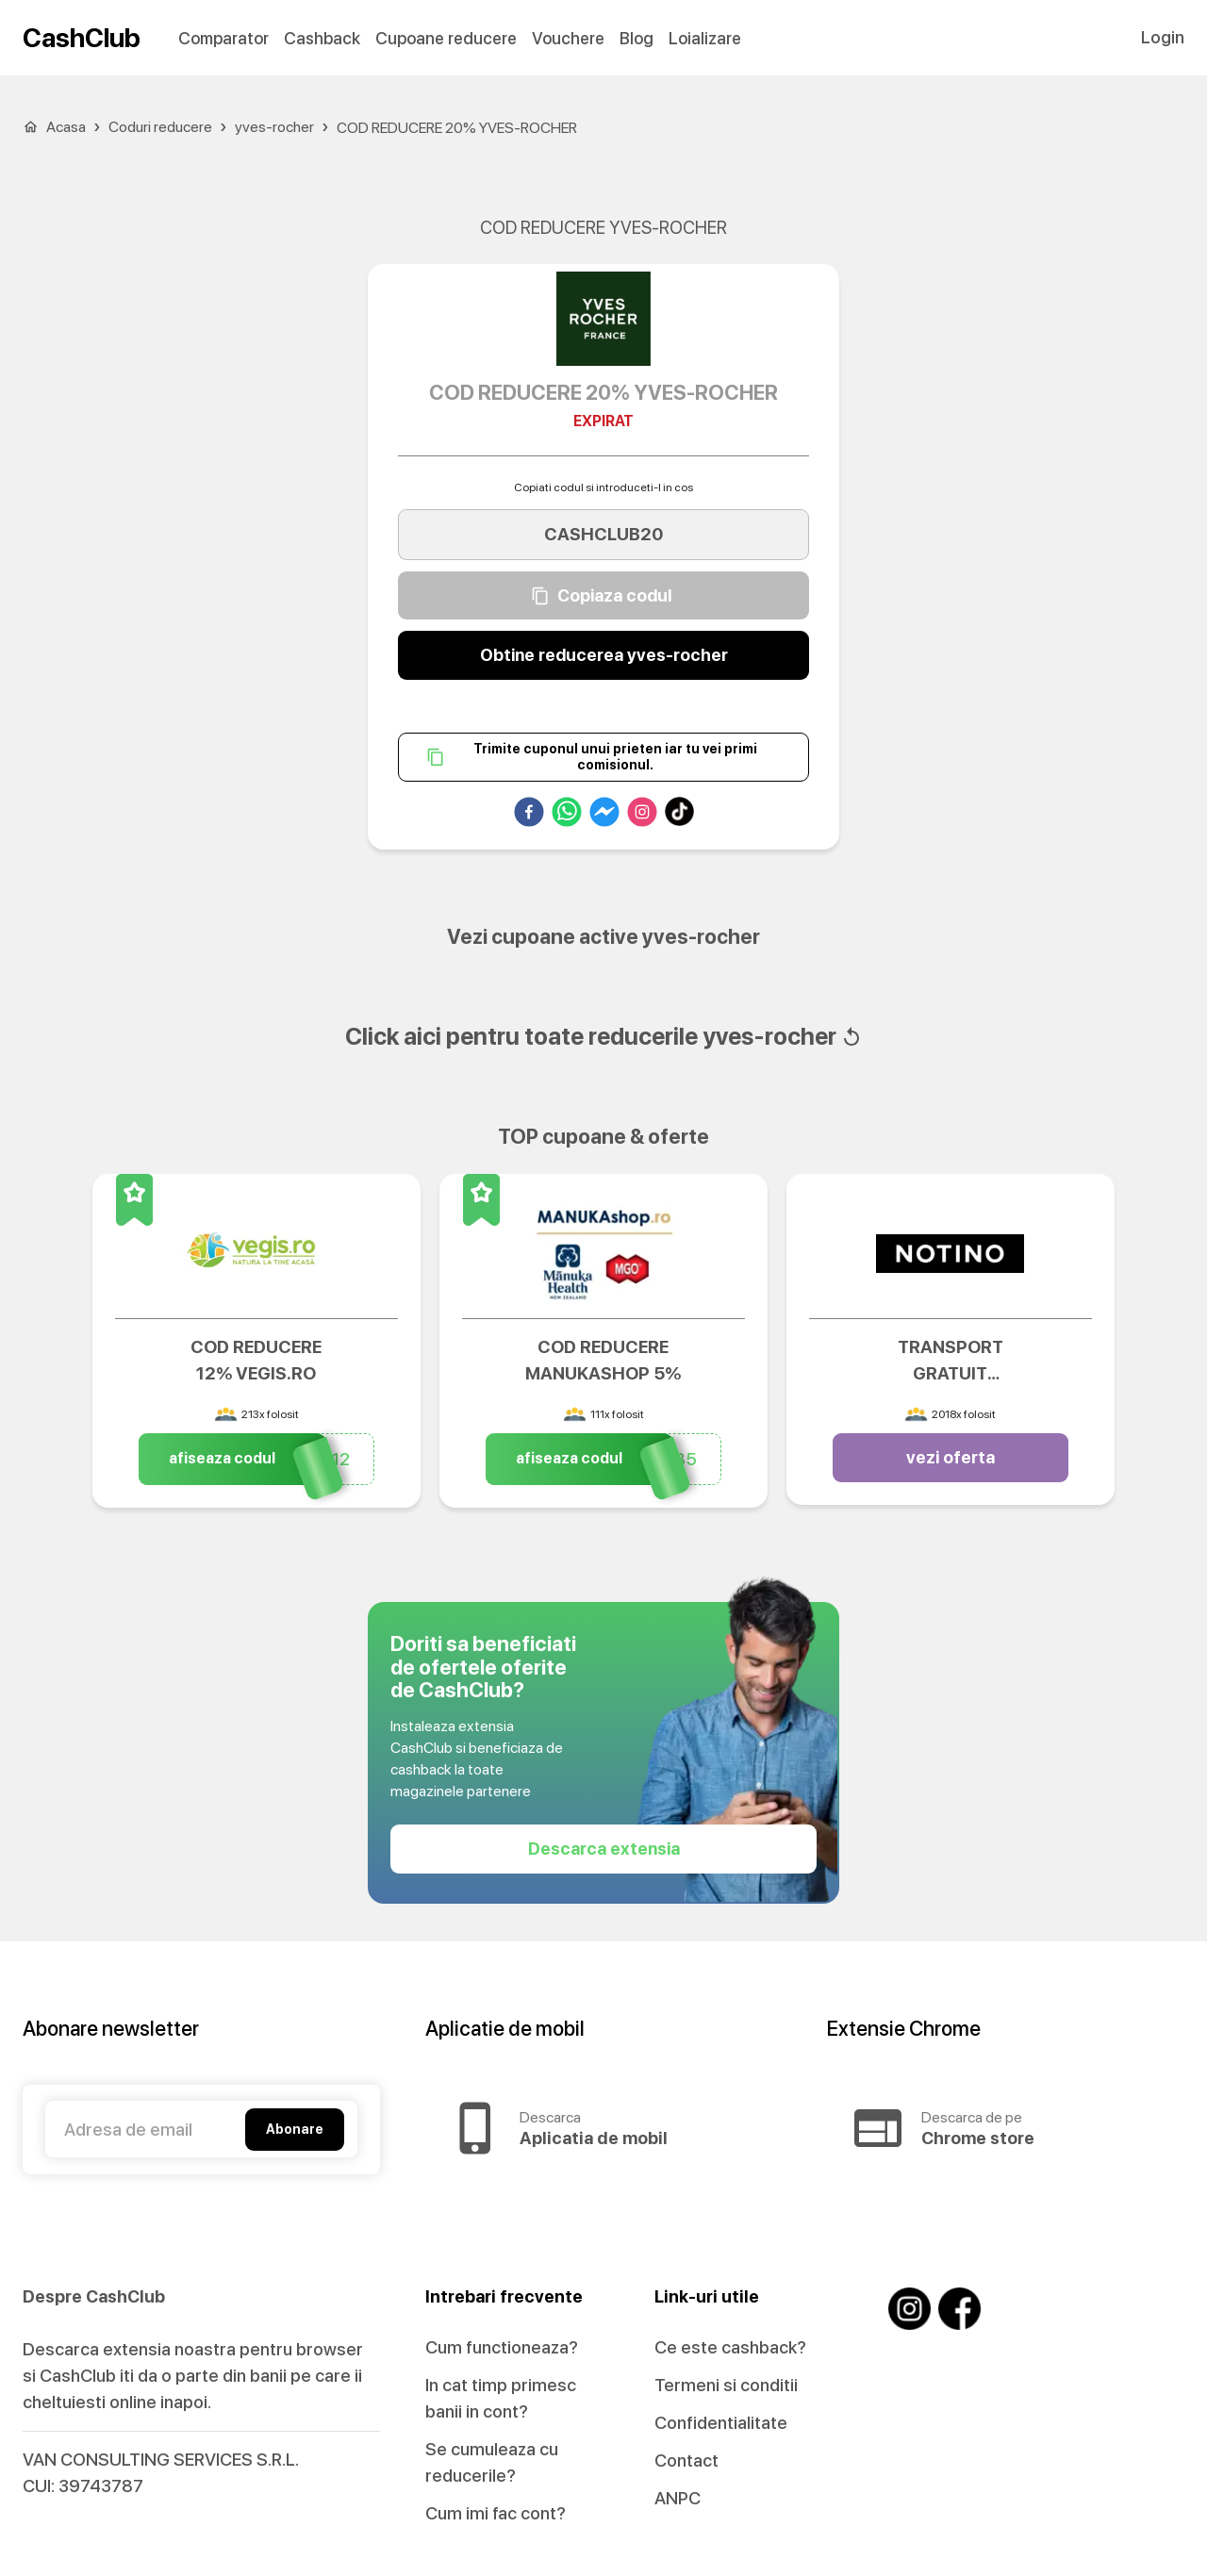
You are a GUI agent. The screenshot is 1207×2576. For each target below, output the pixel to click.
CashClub (82, 38)
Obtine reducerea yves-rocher (603, 655)
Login (1162, 37)
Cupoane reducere (446, 38)
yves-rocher (274, 127)
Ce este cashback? (730, 2347)
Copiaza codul (603, 595)
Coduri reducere (160, 127)
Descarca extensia (603, 1849)
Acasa (66, 127)
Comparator (223, 38)
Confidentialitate (720, 2423)
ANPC (677, 2498)
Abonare (294, 2129)
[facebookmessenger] (604, 815)
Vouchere (568, 38)
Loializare (705, 38)
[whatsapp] (567, 815)
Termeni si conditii (726, 2385)
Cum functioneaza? (501, 2347)
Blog (636, 38)
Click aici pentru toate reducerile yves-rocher (604, 1036)
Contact (686, 2460)
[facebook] (529, 815)
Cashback (322, 38)
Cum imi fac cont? (495, 2513)
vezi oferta (950, 1457)
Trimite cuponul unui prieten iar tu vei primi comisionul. (603, 758)
